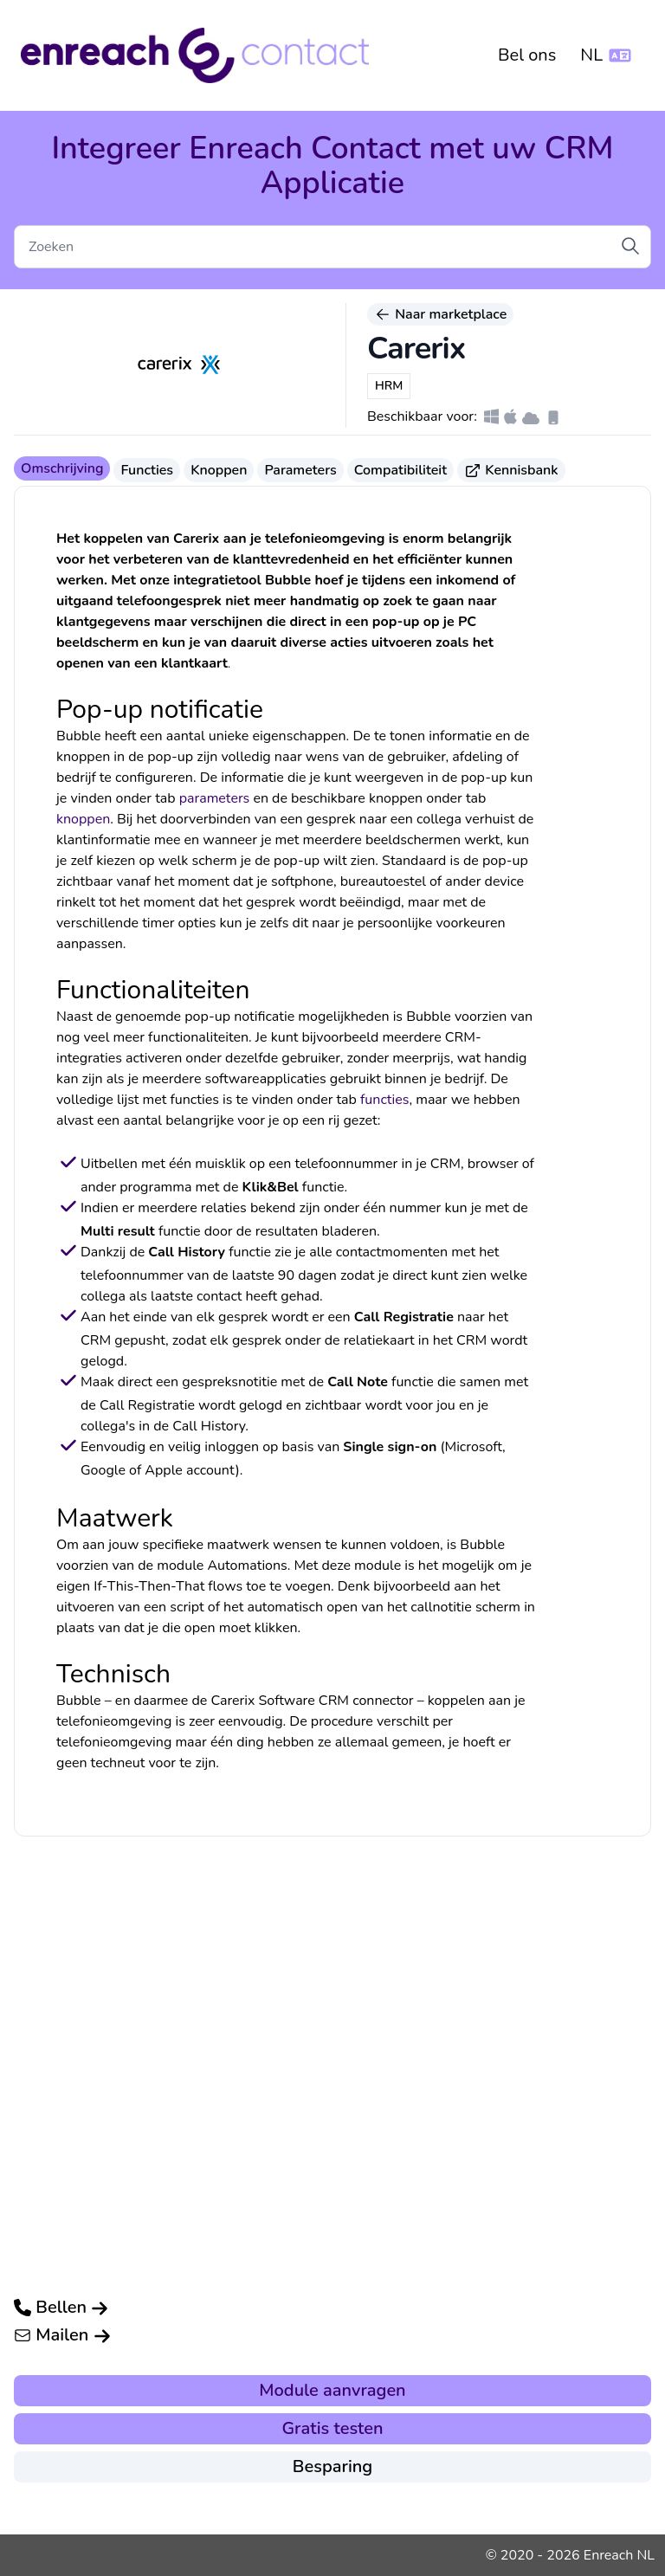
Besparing (332, 2466)
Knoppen (218, 470)
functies (384, 1099)
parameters (214, 798)
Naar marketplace (440, 314)
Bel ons (527, 55)
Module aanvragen (332, 2390)
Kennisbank (511, 470)
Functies (146, 470)
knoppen (83, 819)
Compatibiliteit (400, 470)
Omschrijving (62, 468)
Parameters (300, 470)
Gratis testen (332, 2428)
